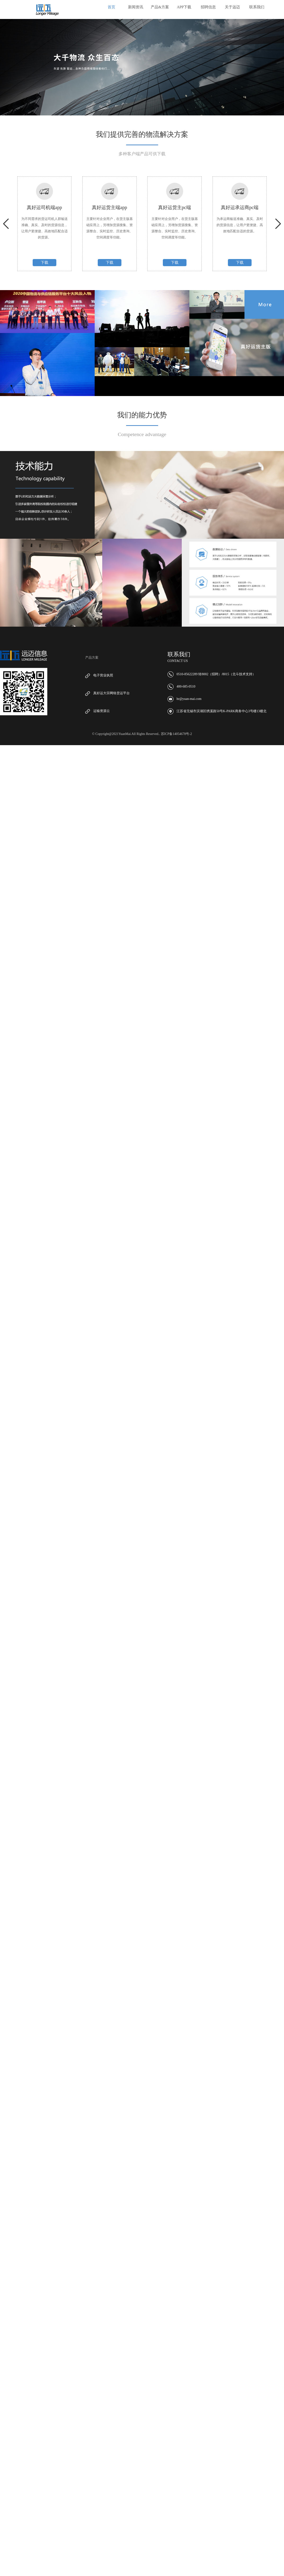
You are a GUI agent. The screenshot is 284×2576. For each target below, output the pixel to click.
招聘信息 (208, 7)
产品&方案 (160, 7)
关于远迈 (232, 7)
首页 (111, 7)
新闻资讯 (135, 7)
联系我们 (256, 7)
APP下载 (184, 7)
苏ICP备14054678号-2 (176, 734)
